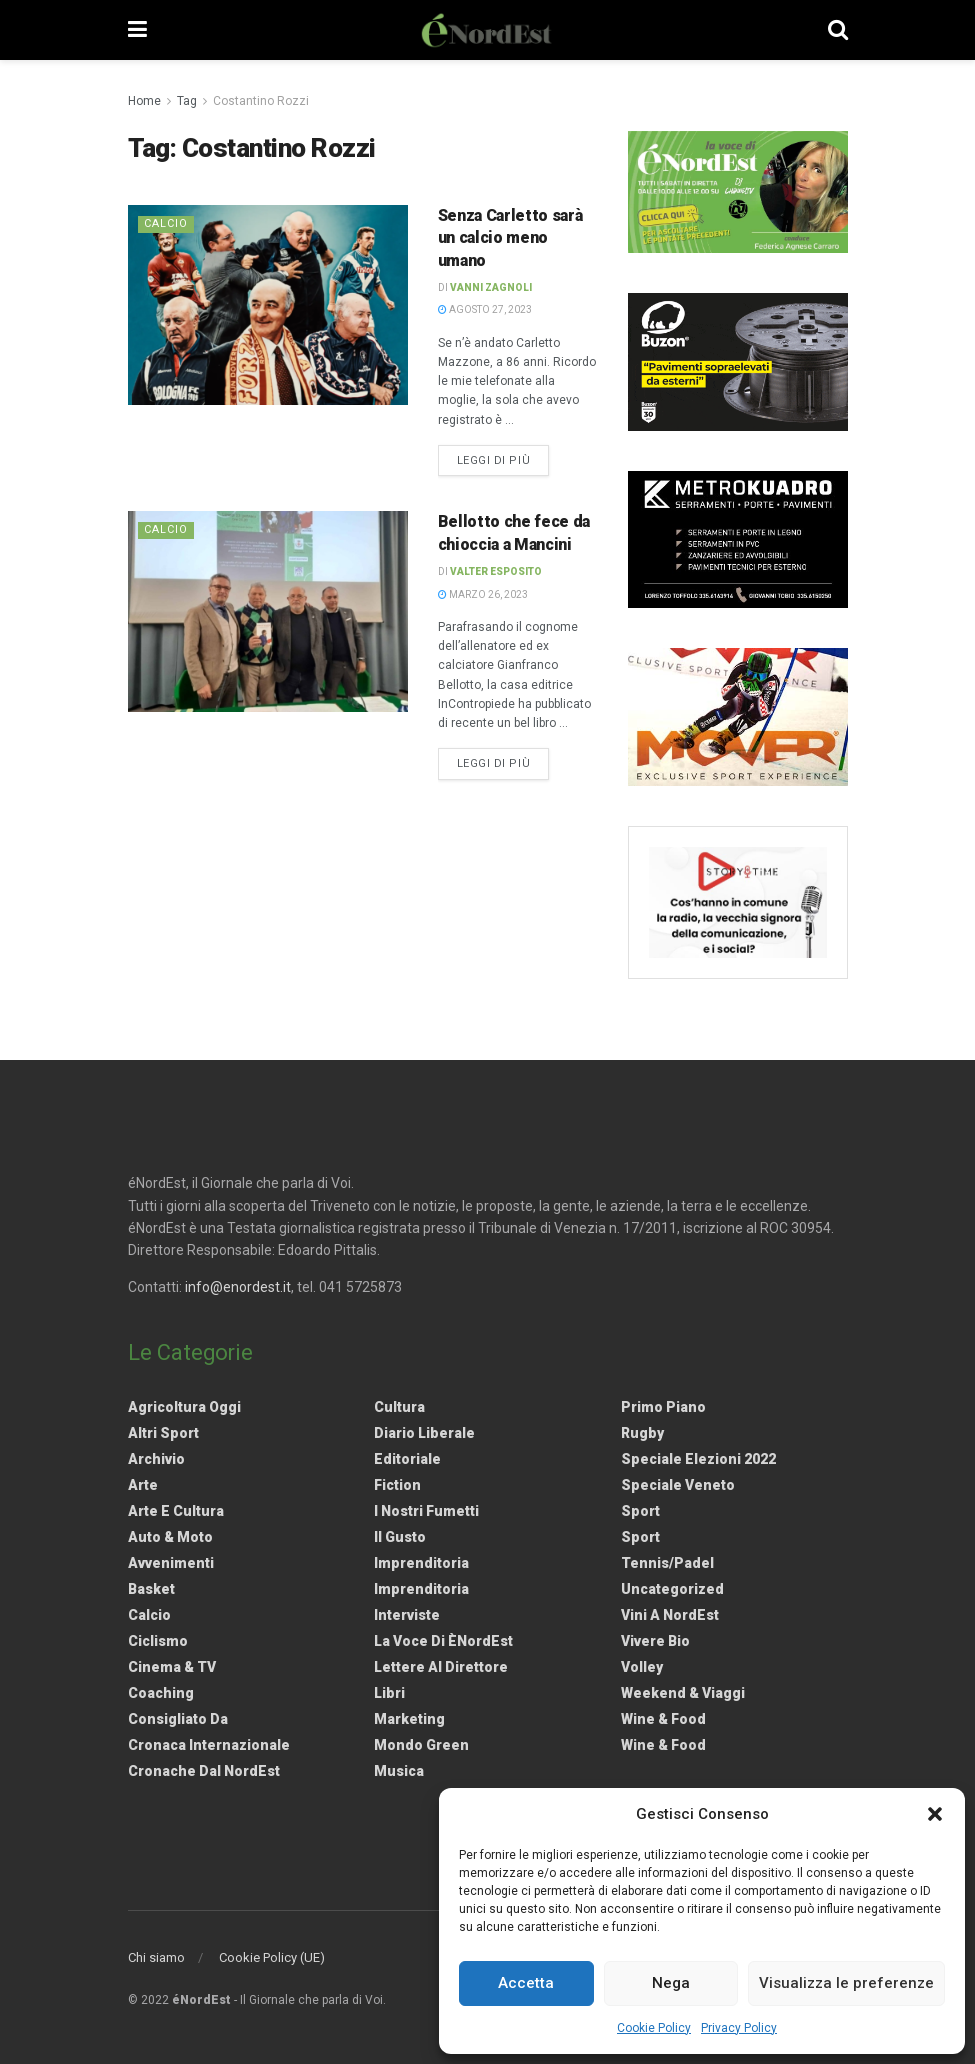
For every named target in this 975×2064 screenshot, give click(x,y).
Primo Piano (663, 1407)
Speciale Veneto (678, 1485)
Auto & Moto (170, 1537)
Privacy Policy (739, 2028)
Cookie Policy (654, 2028)
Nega (671, 1983)
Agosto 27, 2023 (485, 309)
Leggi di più (503, 459)
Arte (143, 1485)
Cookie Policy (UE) (272, 1957)
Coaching (161, 1693)
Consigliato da (178, 1719)
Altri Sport (163, 1433)
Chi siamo (156, 1957)
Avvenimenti (171, 1563)
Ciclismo (158, 1641)
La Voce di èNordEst (443, 1641)
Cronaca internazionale (209, 1745)
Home (144, 101)
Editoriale (407, 1459)
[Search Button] (838, 30)
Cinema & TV (172, 1667)
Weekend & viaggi (683, 1693)
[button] (935, 1814)
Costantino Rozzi (261, 101)
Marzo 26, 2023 (483, 594)
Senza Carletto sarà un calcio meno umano (510, 238)
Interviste (407, 1615)
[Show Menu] (137, 30)
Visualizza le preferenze (846, 1983)
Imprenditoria (421, 1563)
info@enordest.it (238, 1287)
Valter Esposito (496, 571)
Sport (640, 1511)
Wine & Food (663, 1719)
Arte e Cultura (176, 1511)
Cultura (399, 1407)
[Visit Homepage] (487, 30)
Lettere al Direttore (441, 1667)
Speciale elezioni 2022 (698, 1459)
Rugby (642, 1433)
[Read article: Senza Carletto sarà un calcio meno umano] (268, 305)
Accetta (526, 1983)
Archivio (156, 1459)
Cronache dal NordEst (204, 1771)
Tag (187, 101)
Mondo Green (421, 1745)
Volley (642, 1667)
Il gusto (400, 1537)
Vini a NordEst (670, 1615)
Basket (151, 1589)
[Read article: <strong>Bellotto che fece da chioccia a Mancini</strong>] (268, 611)
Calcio (166, 223)
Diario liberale (424, 1433)
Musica (399, 1771)
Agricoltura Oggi (184, 1407)
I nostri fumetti (426, 1511)
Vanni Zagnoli (491, 287)
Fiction (397, 1485)
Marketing (409, 1719)
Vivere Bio (655, 1641)
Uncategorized (672, 1589)
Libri (389, 1693)
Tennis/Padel (667, 1563)
